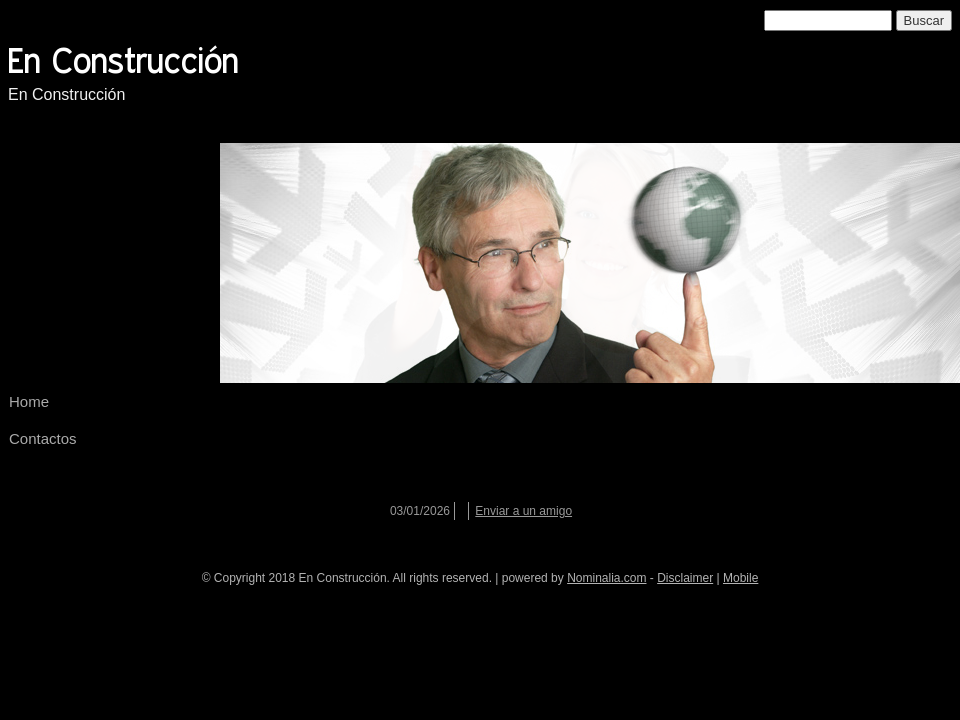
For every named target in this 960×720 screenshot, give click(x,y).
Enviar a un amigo (523, 511)
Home (29, 401)
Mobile (740, 578)
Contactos (43, 438)
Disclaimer (685, 578)
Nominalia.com (606, 578)
